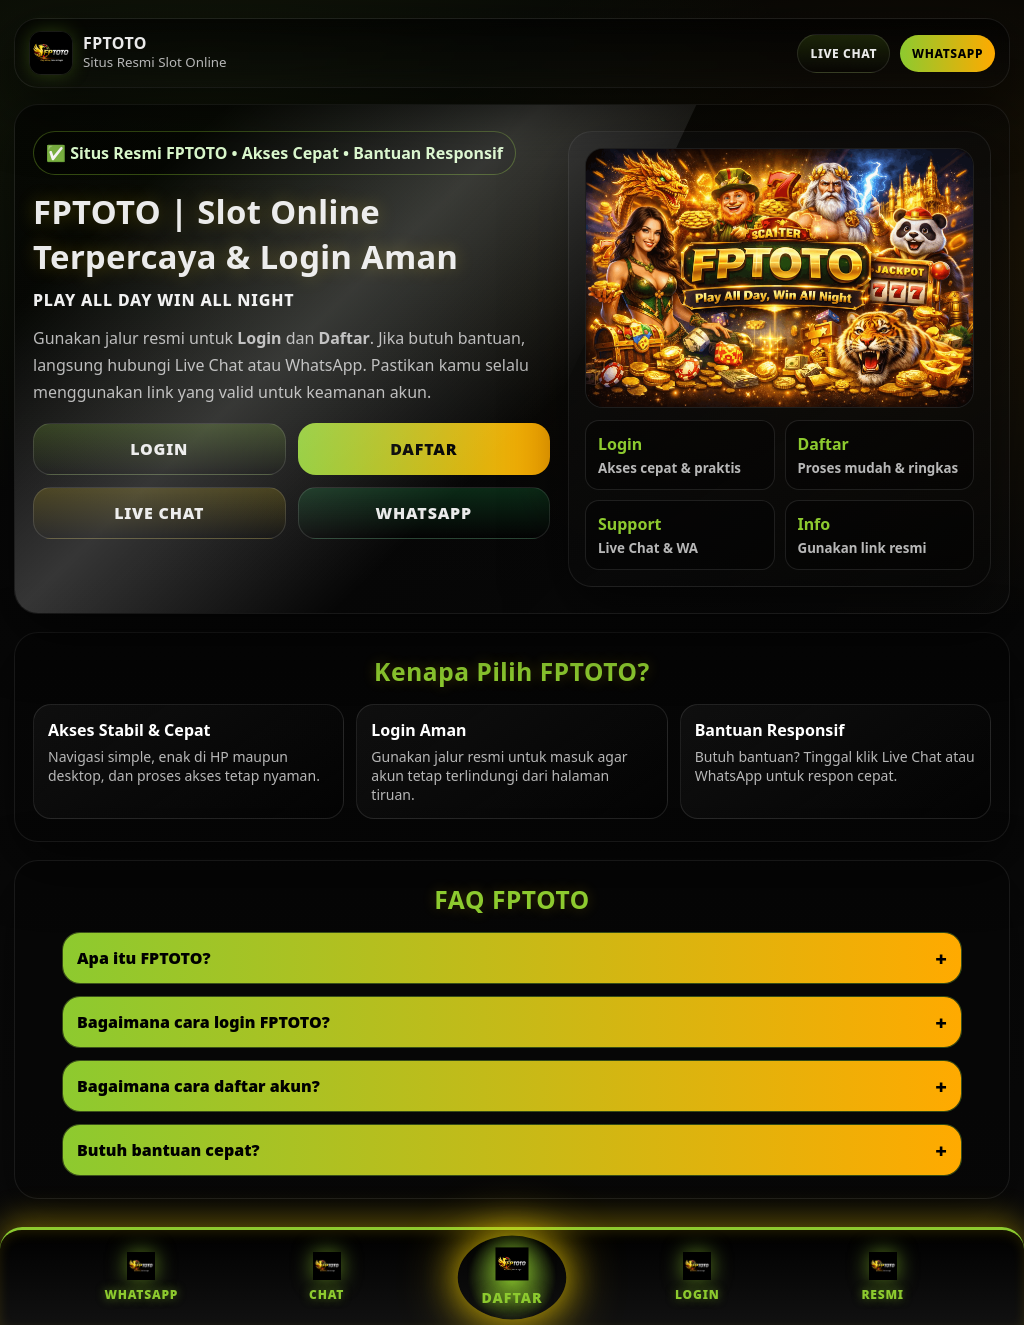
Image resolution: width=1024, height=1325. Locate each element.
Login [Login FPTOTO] (697, 1277)
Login (159, 449)
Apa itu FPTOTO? (144, 958)
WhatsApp (947, 53)
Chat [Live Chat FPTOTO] (326, 1277)
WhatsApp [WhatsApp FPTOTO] (141, 1277)
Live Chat (843, 53)
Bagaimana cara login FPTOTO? (203, 1022)
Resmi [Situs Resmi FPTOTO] (882, 1277)
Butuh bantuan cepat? (168, 1150)
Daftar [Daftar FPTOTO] (512, 1277)
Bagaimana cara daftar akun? (198, 1086)
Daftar (423, 449)
